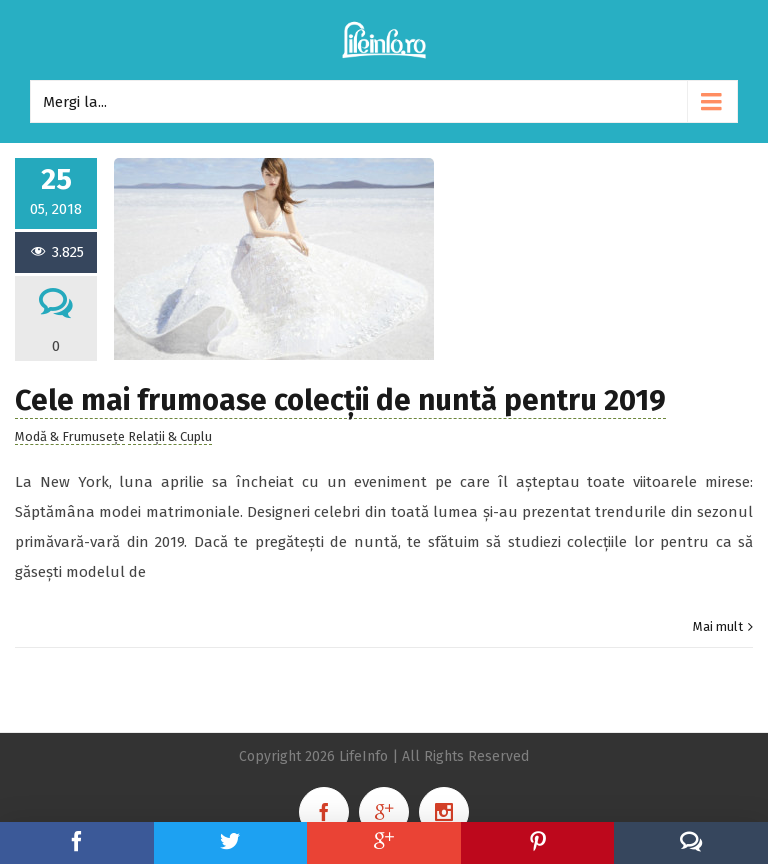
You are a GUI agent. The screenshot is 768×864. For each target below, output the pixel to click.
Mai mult (718, 626)
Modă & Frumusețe (70, 436)
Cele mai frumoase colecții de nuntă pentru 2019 (340, 400)
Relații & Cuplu (170, 436)
